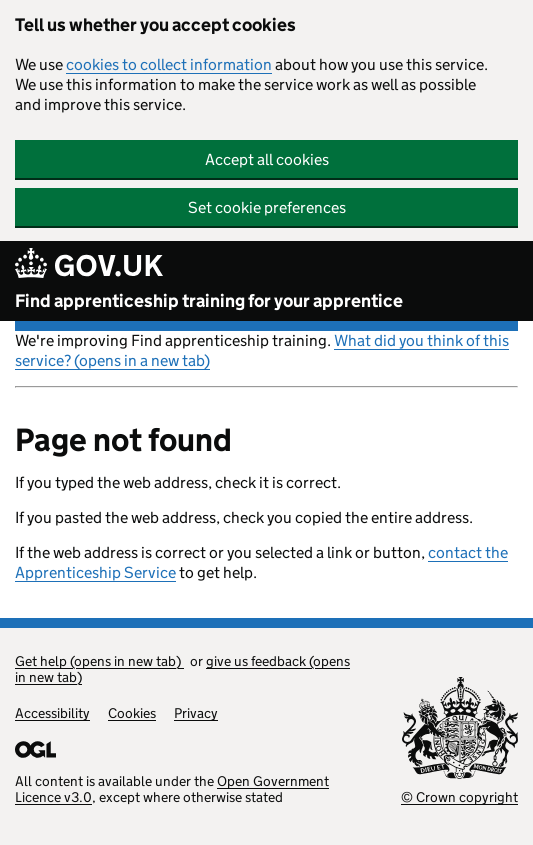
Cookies (132, 713)
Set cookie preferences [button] (267, 207)
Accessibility (52, 713)
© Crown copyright (459, 797)
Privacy (196, 713)
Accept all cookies (267, 159)
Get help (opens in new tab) (99, 661)
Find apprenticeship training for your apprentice (209, 301)
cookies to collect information (169, 64)
